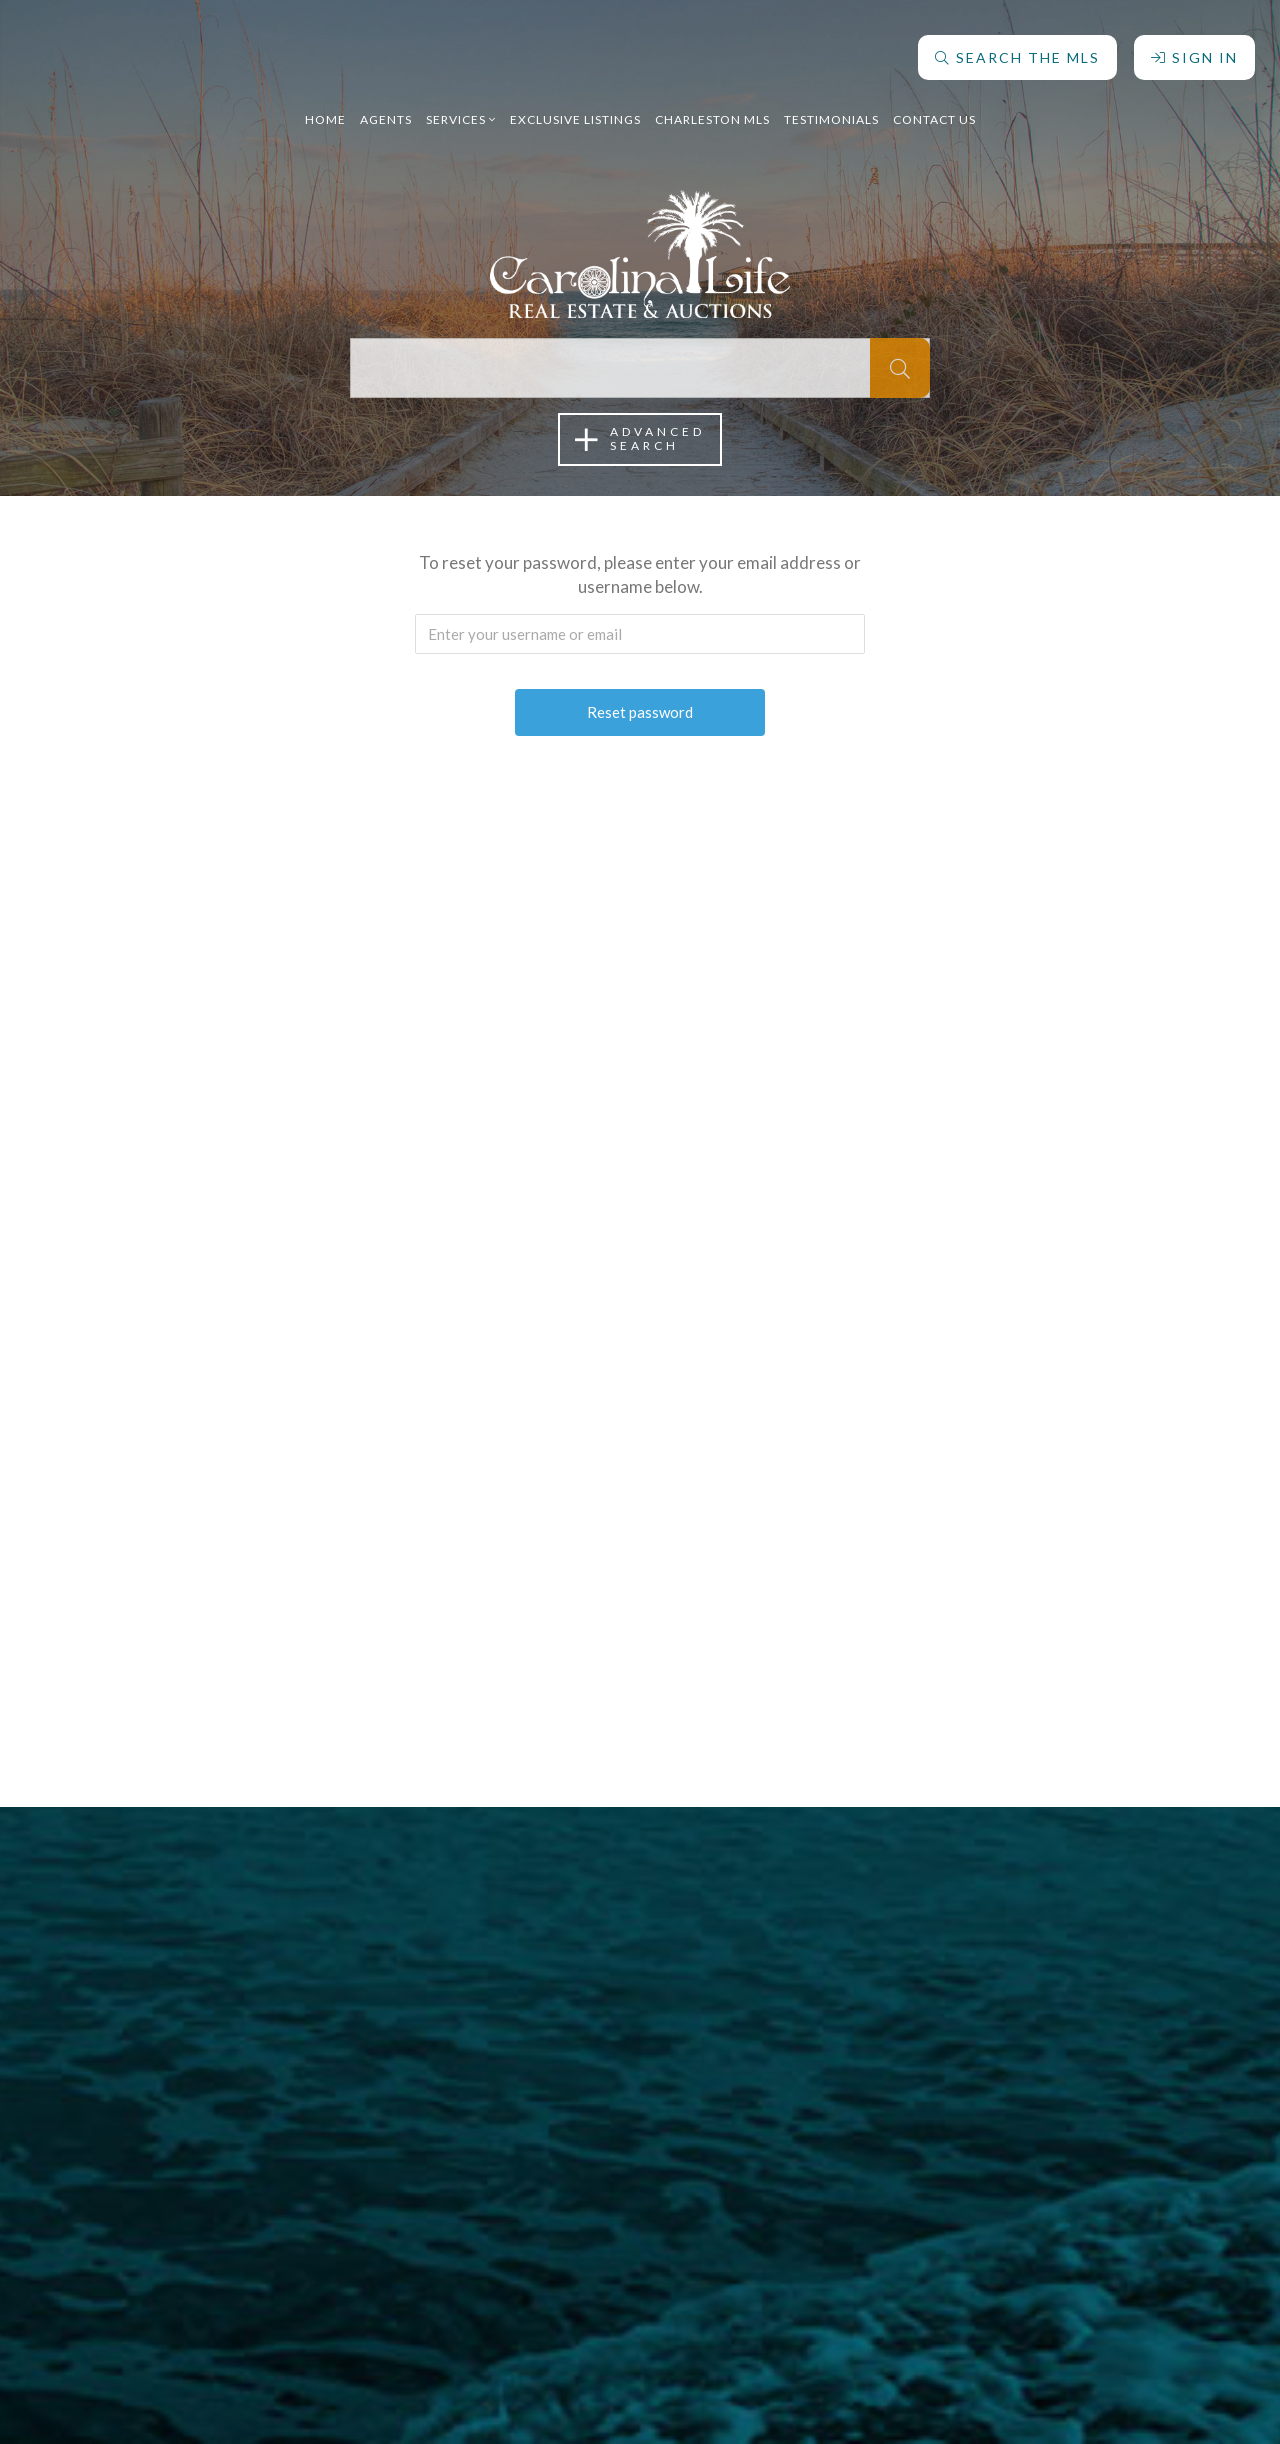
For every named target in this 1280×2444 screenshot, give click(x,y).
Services (461, 104)
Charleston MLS (712, 104)
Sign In (1189, 42)
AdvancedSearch (640, 439)
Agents (386, 104)
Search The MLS (1012, 42)
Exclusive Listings (575, 104)
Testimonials (831, 104)
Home (325, 104)
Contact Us (934, 104)
